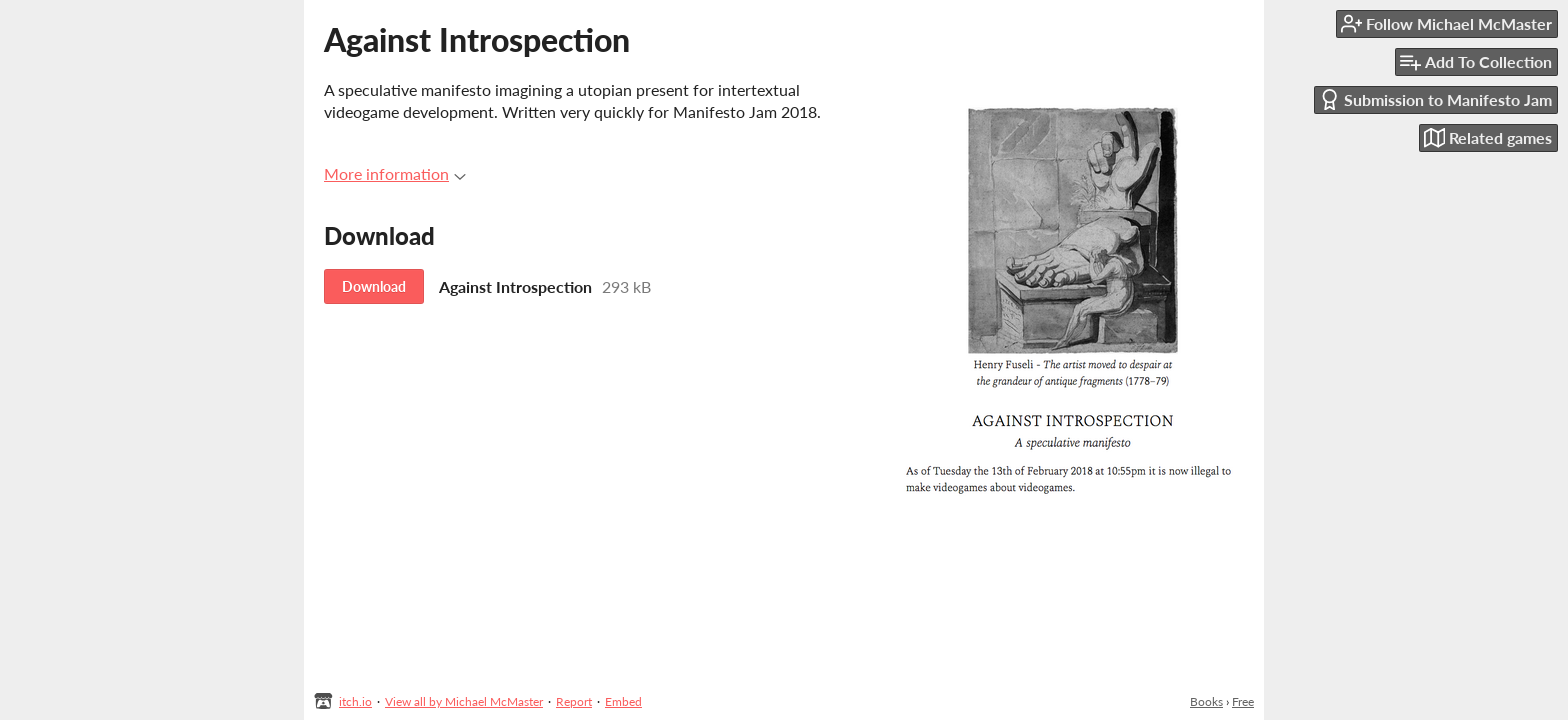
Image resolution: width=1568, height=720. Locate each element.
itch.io (355, 701)
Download (374, 286)
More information (395, 173)
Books (1206, 701)
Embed (623, 701)
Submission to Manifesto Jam (1435, 99)
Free (1243, 701)
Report (574, 701)
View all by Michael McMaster (464, 701)
